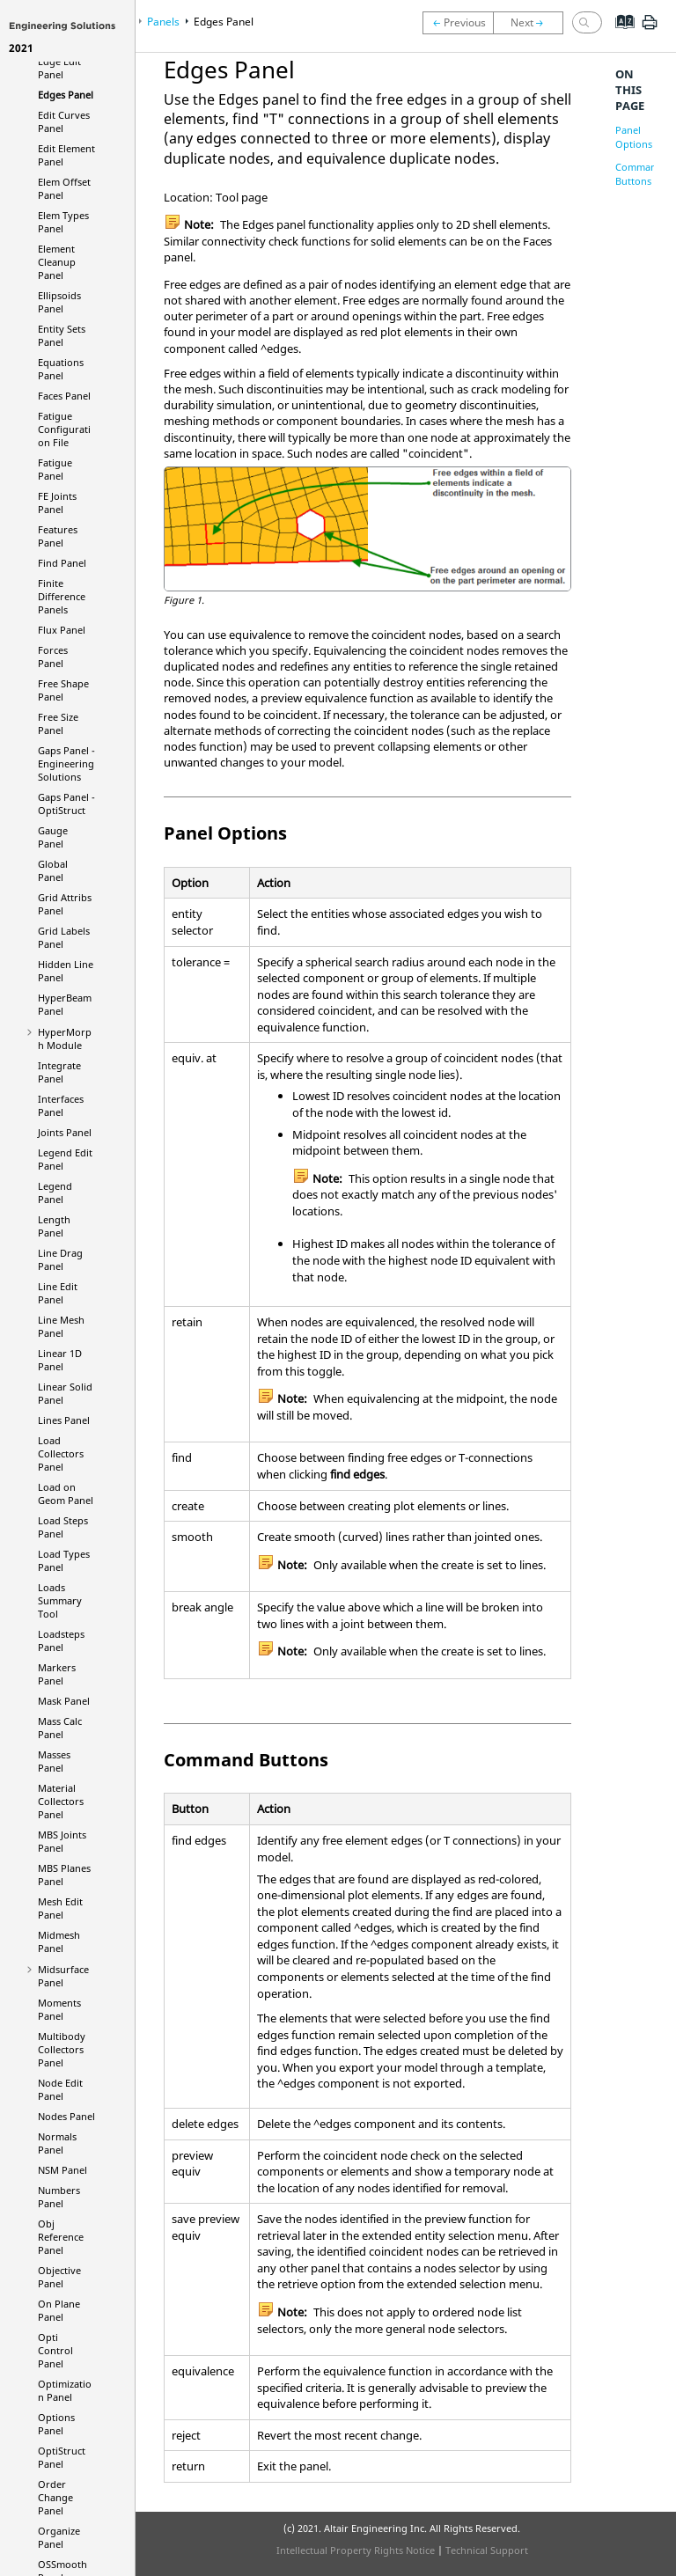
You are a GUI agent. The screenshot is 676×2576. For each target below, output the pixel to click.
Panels (163, 21)
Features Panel (57, 536)
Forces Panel (53, 656)
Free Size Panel (58, 723)
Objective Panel (59, 2277)
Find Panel (62, 562)
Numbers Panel (59, 2196)
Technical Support (486, 2550)
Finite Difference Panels (61, 596)
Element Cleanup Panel (57, 262)
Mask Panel (64, 1700)
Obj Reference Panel (61, 2237)
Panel (61, 2457)
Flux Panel (61, 629)
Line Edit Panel (57, 1293)
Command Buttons (639, 173)
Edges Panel (65, 94)
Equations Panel (61, 369)
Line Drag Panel (60, 1259)
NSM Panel (62, 2169)
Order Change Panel (55, 2497)
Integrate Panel (59, 1072)
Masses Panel (54, 1761)
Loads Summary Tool (60, 1600)
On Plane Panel (59, 2310)
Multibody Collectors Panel (61, 2049)
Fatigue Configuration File (64, 429)
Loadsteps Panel (61, 1640)
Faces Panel (64, 395)
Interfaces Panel (61, 1105)
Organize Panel (59, 2537)
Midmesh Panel (59, 1941)
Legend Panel (55, 1192)
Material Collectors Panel (61, 1801)
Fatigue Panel (55, 469)
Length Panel (54, 1226)
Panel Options (633, 136)
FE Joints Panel (57, 502)
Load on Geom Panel (65, 1493)
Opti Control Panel (55, 2350)
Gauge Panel (53, 837)
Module (65, 1038)
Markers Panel (57, 1674)
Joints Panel (65, 1132)
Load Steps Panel (63, 1527)
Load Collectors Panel (61, 1453)
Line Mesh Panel (61, 1326)
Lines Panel (64, 1420)
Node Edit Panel (60, 2089)
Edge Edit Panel (59, 68)
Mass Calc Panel (60, 1727)
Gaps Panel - (66, 763)
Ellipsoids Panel (59, 302)
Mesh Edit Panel (60, 1908)
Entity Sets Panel (61, 335)
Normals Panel (57, 2143)
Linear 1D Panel (60, 1360)
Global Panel (53, 870)
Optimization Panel (65, 2390)
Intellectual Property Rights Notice (355, 2550)
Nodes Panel (66, 2116)
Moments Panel (59, 2009)
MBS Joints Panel (62, 1841)
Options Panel (56, 2424)
